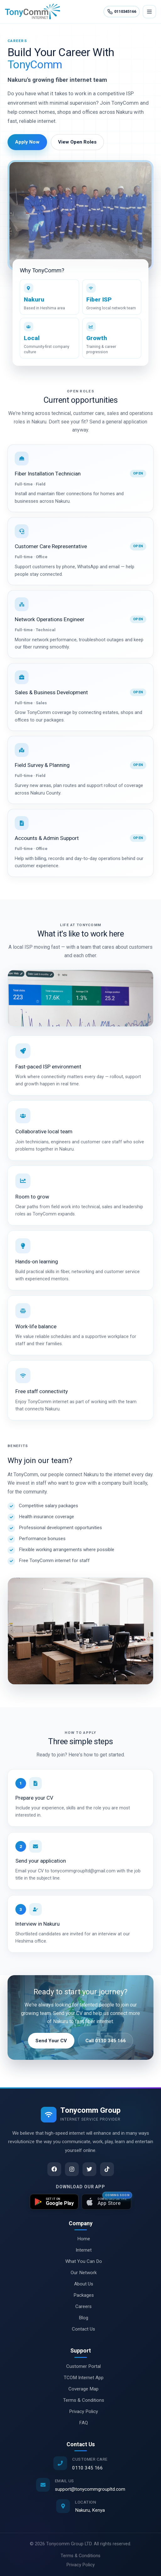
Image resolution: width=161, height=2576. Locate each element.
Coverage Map (80, 2389)
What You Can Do (80, 2261)
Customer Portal (80, 2366)
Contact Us (80, 2329)
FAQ (80, 2423)
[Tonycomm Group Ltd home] (32, 11)
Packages (80, 2295)
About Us (80, 2284)
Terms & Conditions (80, 2400)
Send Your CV (51, 2040)
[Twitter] (89, 2169)
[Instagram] (72, 2169)
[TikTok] (107, 2169)
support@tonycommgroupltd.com (90, 2489)
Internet (80, 2250)
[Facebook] (54, 2169)
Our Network (80, 2272)
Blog (80, 2318)
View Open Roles (77, 142)
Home (80, 2239)
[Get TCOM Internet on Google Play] (54, 2202)
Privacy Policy (80, 2411)
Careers (80, 2306)
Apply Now (27, 142)
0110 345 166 (87, 2468)
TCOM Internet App (80, 2377)
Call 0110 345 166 (105, 2040)
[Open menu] (149, 11)
